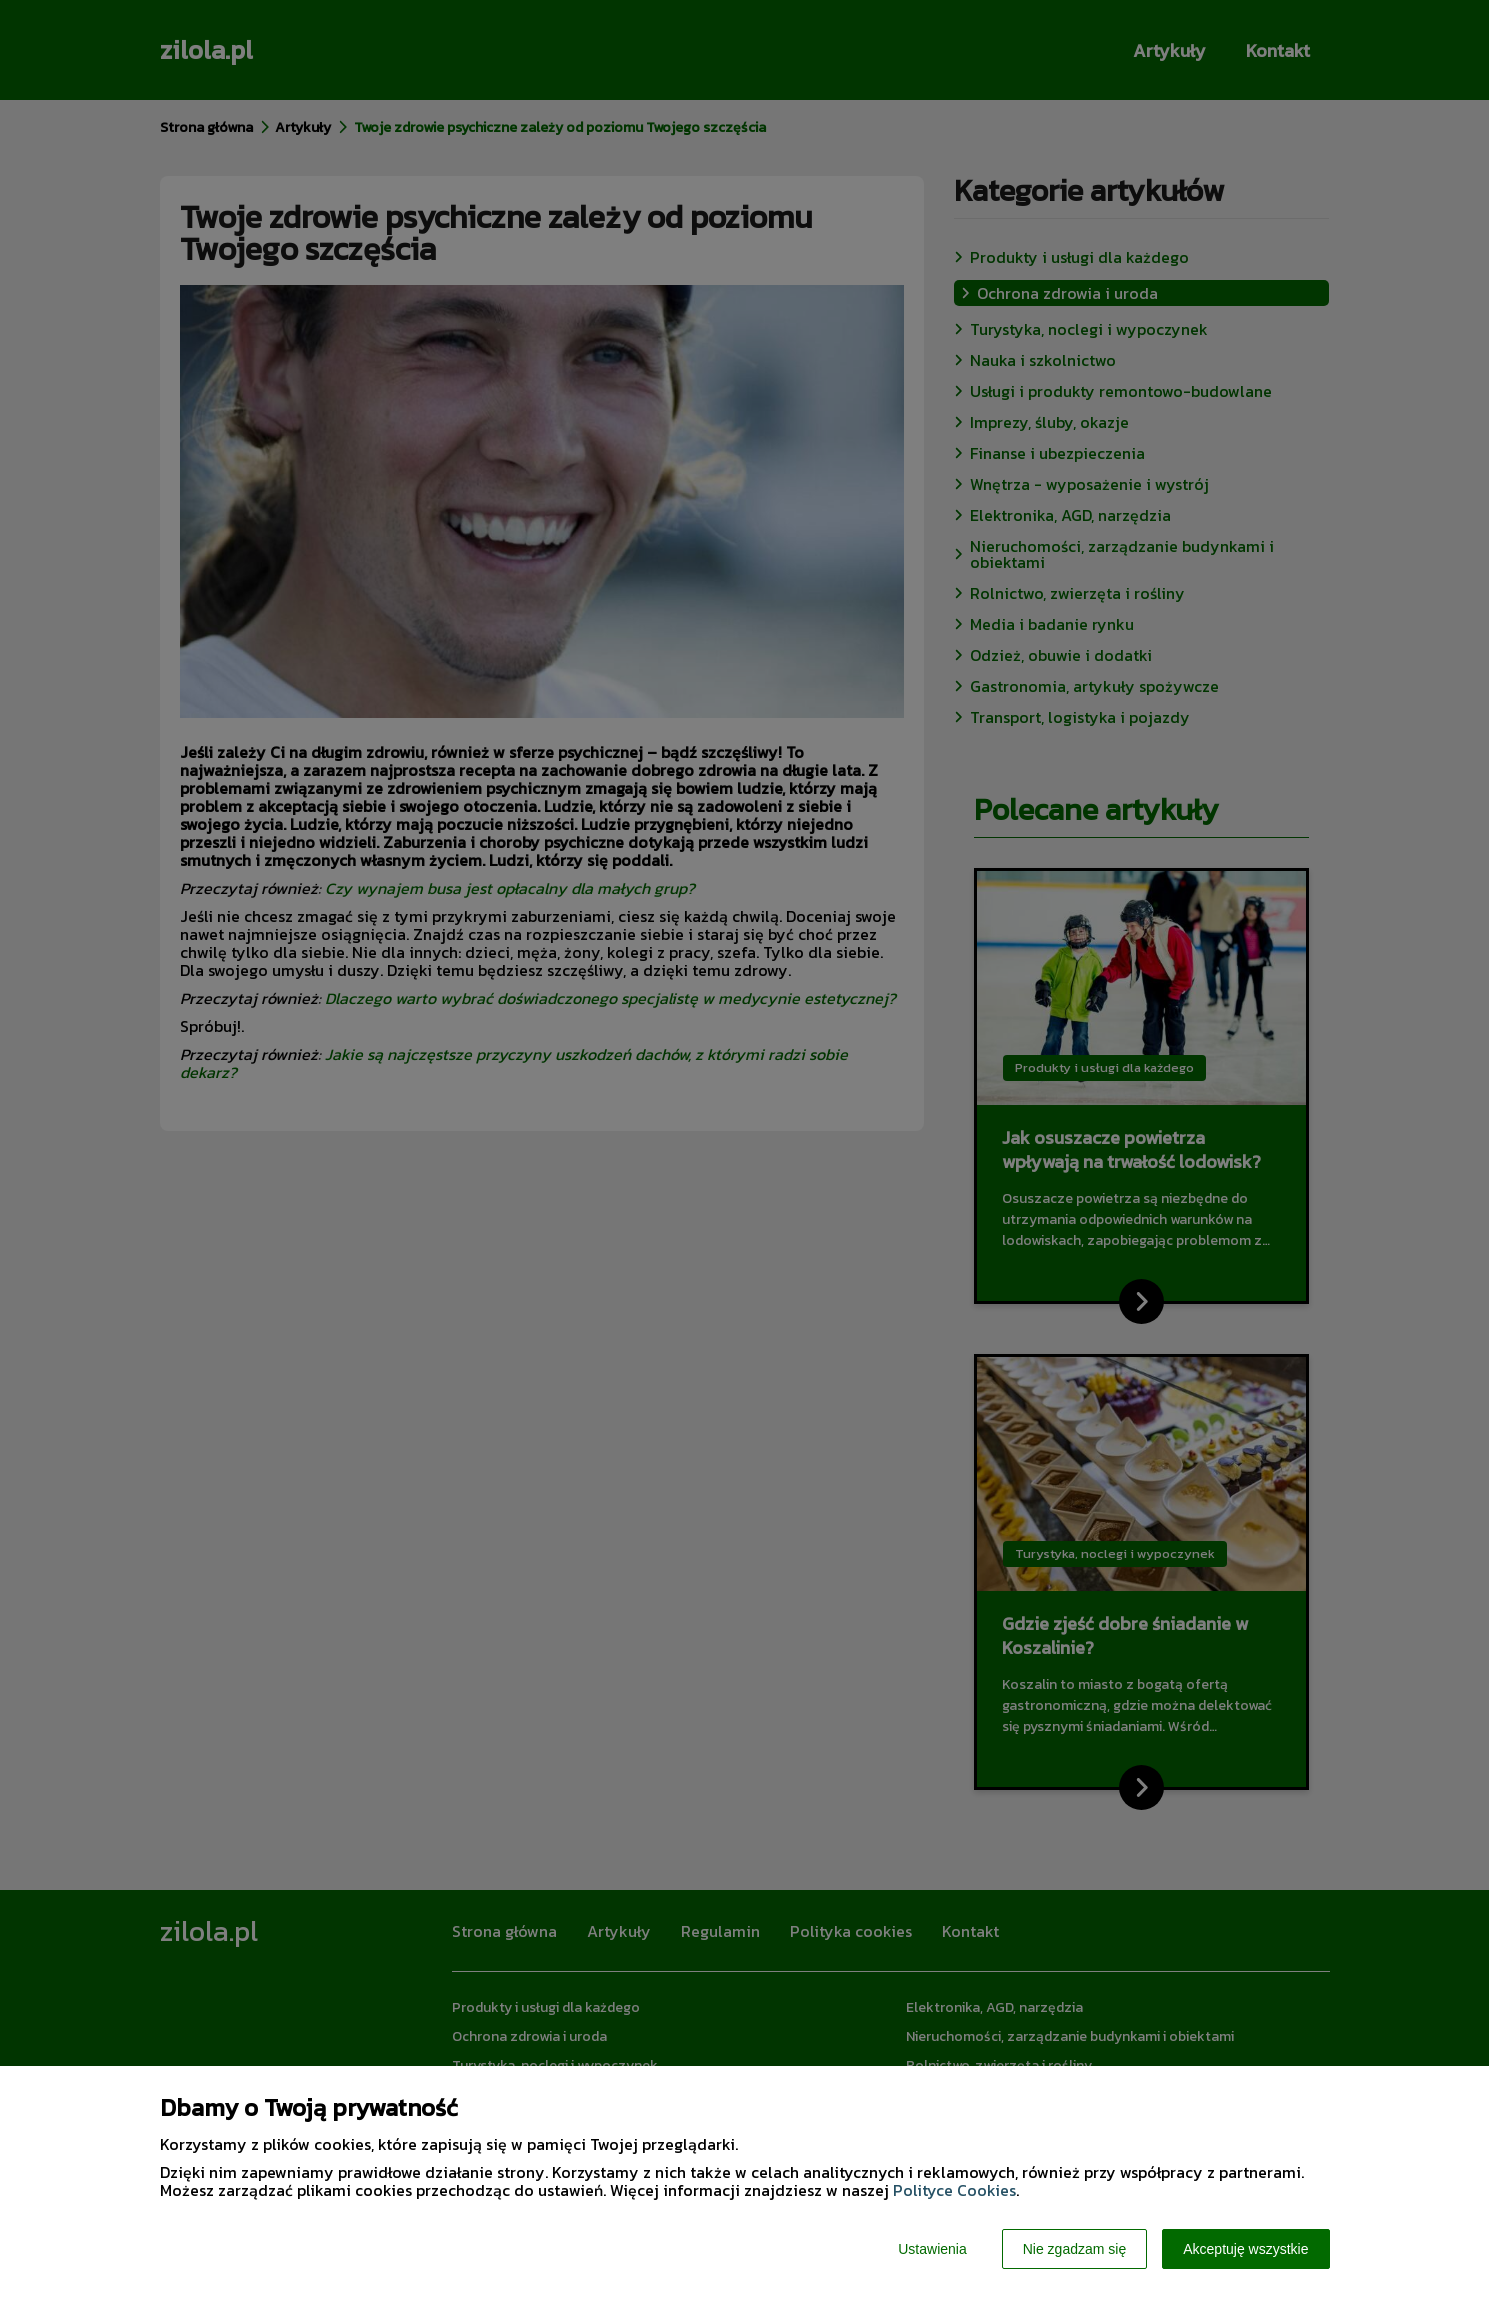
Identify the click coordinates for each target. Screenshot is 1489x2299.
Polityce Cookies (954, 2190)
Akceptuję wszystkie (1245, 2249)
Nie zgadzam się (1075, 2249)
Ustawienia (932, 2249)
